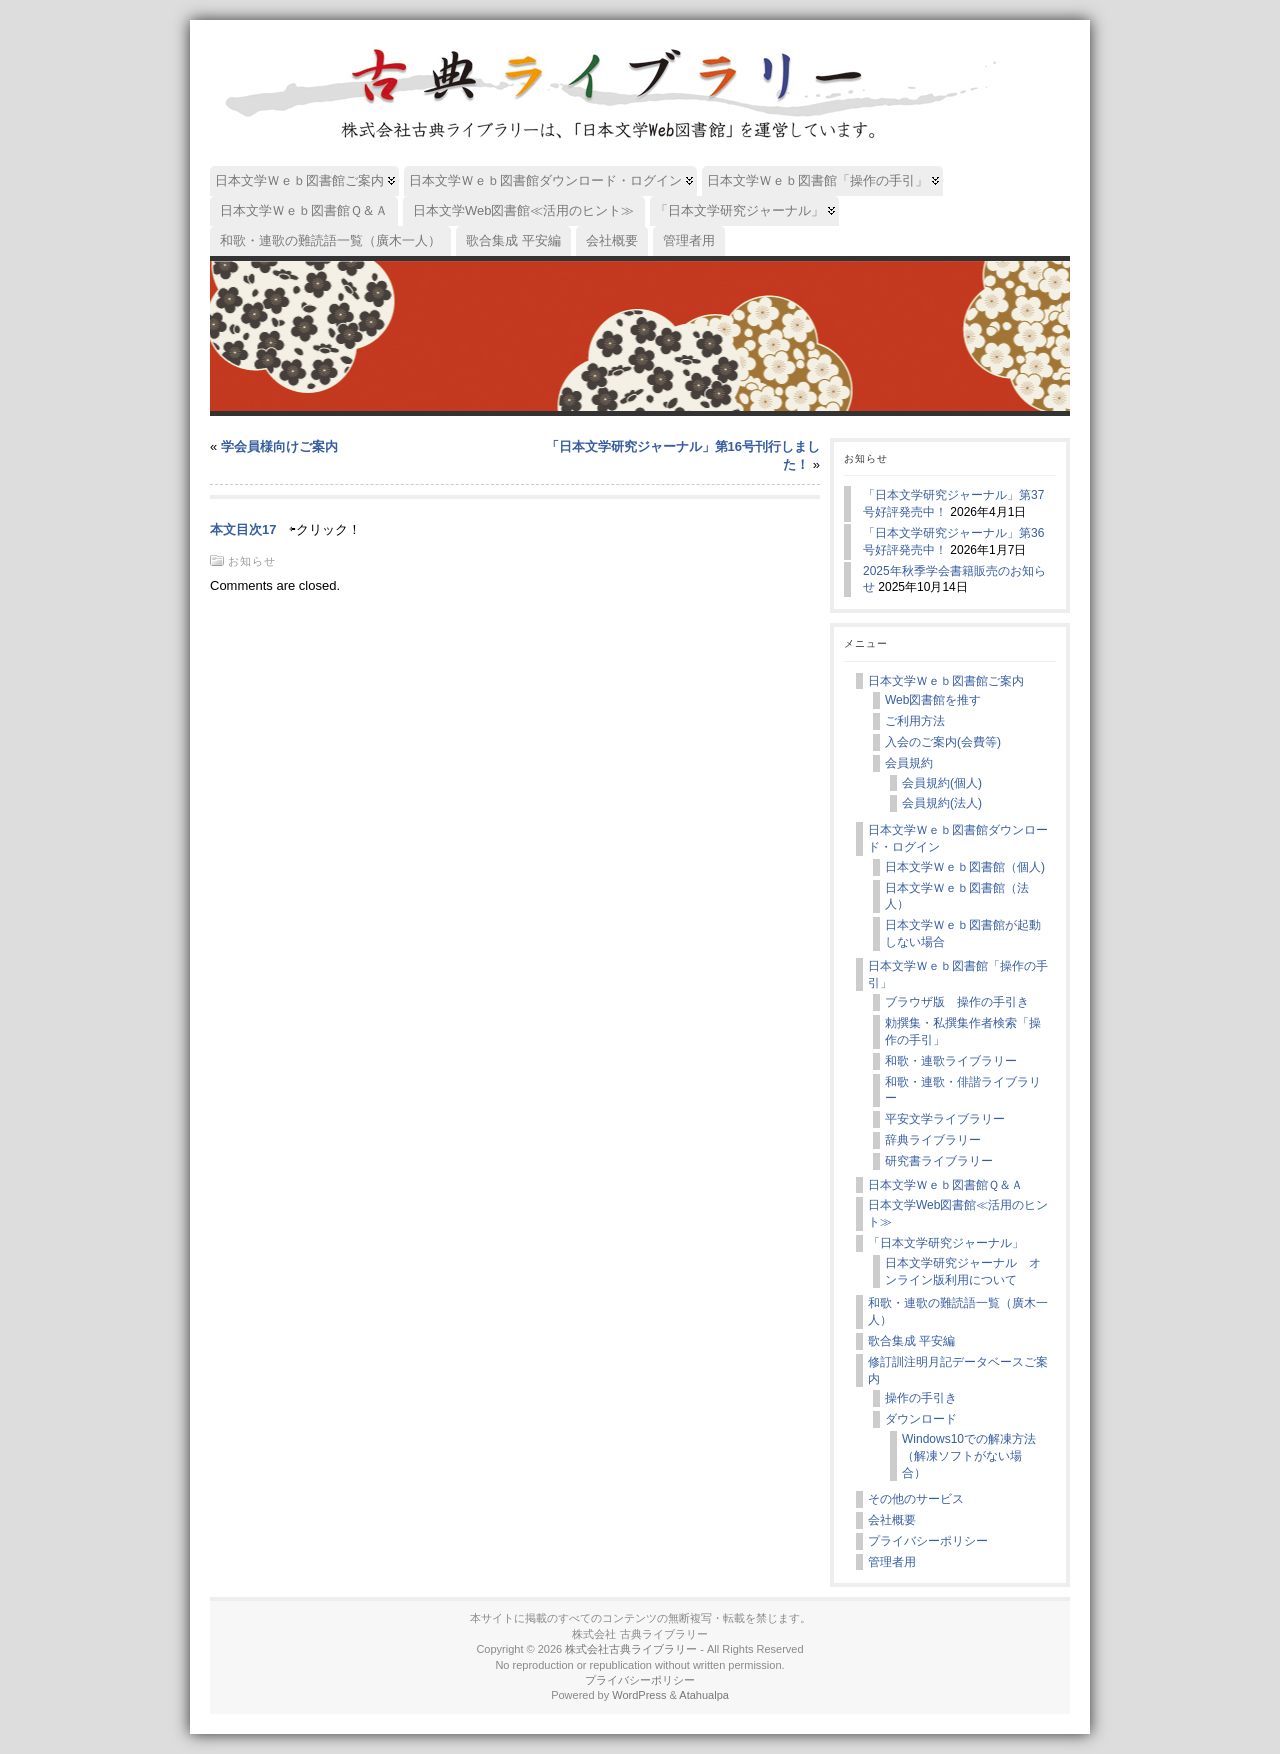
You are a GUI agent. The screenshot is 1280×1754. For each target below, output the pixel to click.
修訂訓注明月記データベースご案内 (958, 1370)
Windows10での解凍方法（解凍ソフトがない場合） (969, 1456)
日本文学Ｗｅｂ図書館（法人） (957, 896)
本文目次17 (243, 529)
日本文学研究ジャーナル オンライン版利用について (963, 1271)
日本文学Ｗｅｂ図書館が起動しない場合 (963, 933)
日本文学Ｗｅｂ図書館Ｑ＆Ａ (945, 1185)
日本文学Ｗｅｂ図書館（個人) (965, 867)
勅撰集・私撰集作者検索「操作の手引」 (963, 1031)
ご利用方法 (915, 721)
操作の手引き (921, 1398)
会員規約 (909, 763)
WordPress (639, 1695)
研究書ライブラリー (939, 1161)
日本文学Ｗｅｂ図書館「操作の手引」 (958, 974)
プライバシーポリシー (928, 1541)
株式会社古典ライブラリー (631, 1649)
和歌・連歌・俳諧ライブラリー (963, 1090)
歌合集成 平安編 (911, 1341)
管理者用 (892, 1562)
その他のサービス (916, 1499)
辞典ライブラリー (933, 1140)
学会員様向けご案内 (279, 446)
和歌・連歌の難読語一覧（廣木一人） (958, 1311)
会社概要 (892, 1520)
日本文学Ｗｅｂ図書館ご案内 (946, 681)
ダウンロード (921, 1419)
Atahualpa (704, 1695)
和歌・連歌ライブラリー (951, 1061)
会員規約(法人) (942, 803)
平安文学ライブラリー (945, 1119)
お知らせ (252, 561)
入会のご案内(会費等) (943, 742)
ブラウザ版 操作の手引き (957, 1002)
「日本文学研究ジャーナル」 (946, 1243)
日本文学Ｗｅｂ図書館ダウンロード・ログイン (958, 838)
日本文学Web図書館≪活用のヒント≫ (958, 1213)
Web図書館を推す (933, 700)
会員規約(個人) (942, 783)
